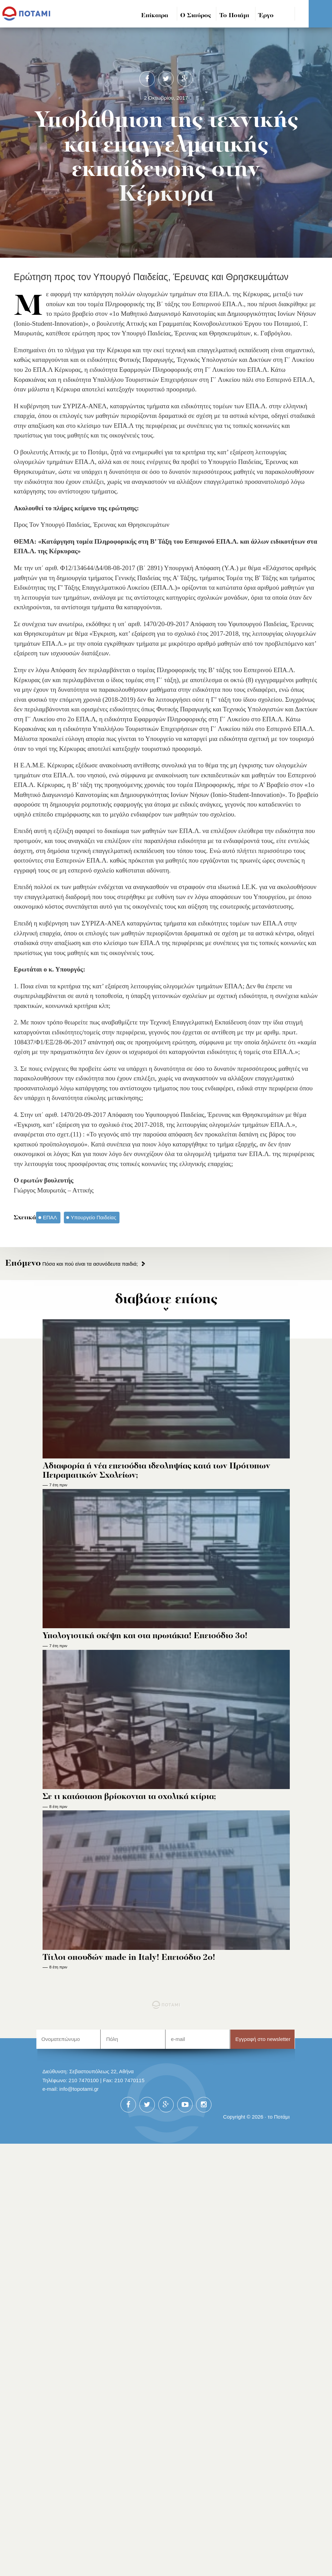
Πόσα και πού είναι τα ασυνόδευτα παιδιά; (71, 1264)
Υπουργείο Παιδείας (93, 1217)
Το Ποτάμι (234, 15)
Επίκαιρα (154, 15)
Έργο (266, 15)
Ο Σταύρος (195, 15)
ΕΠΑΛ (50, 1217)
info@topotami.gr (79, 2089)
